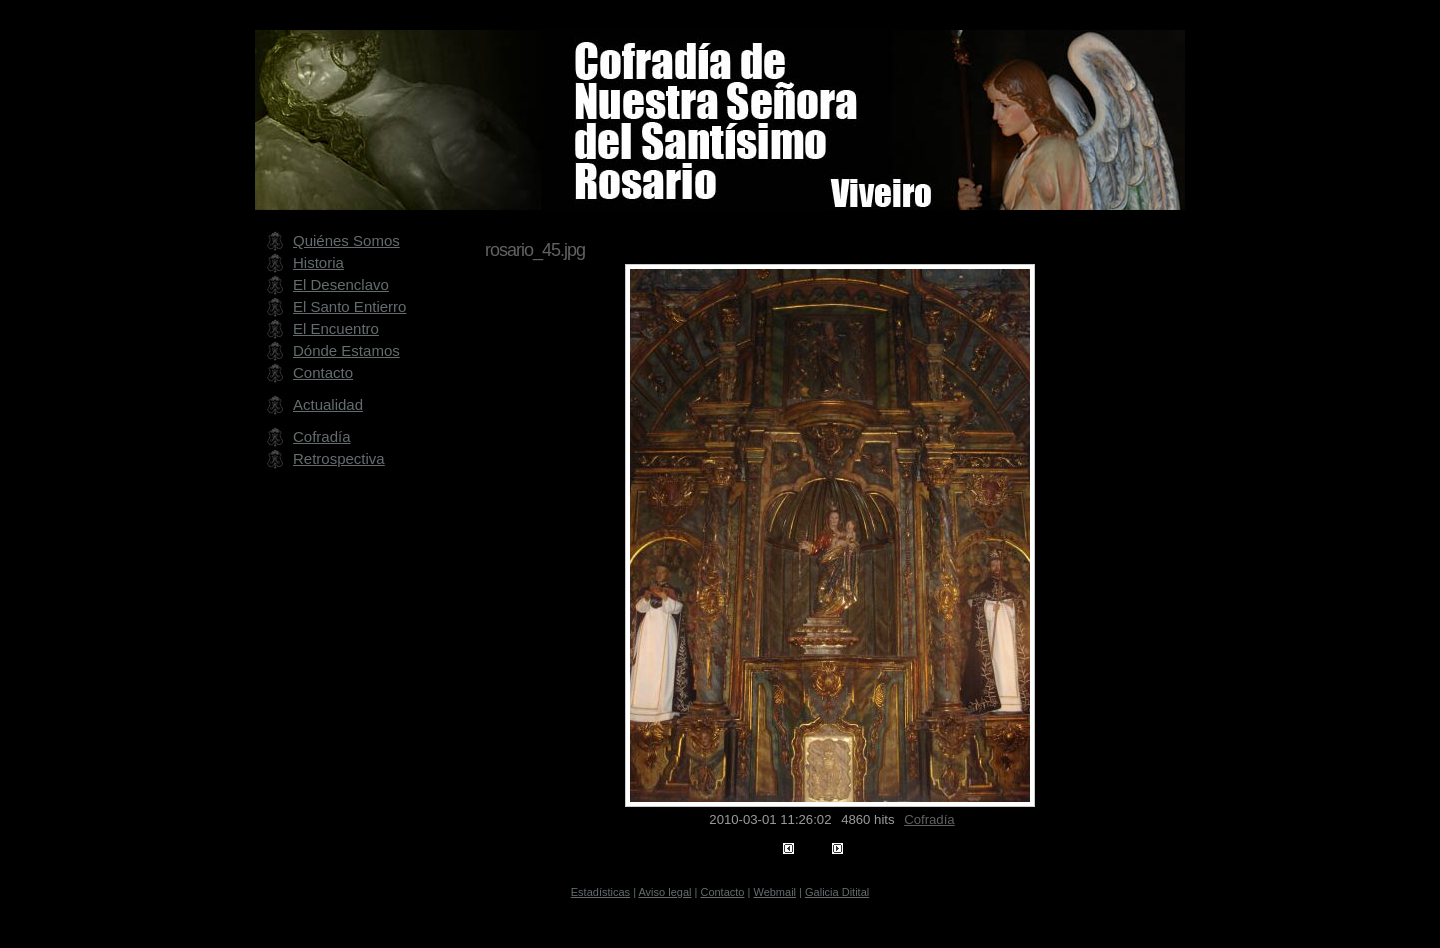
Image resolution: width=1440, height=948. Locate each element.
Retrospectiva (339, 458)
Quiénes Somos (346, 240)
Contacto (323, 372)
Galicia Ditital (837, 892)
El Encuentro (336, 328)
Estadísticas (600, 892)
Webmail (774, 892)
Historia (318, 262)
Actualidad (328, 404)
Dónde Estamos (346, 350)
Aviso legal (664, 892)
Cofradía (929, 819)
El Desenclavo (341, 284)
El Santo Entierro (349, 306)
